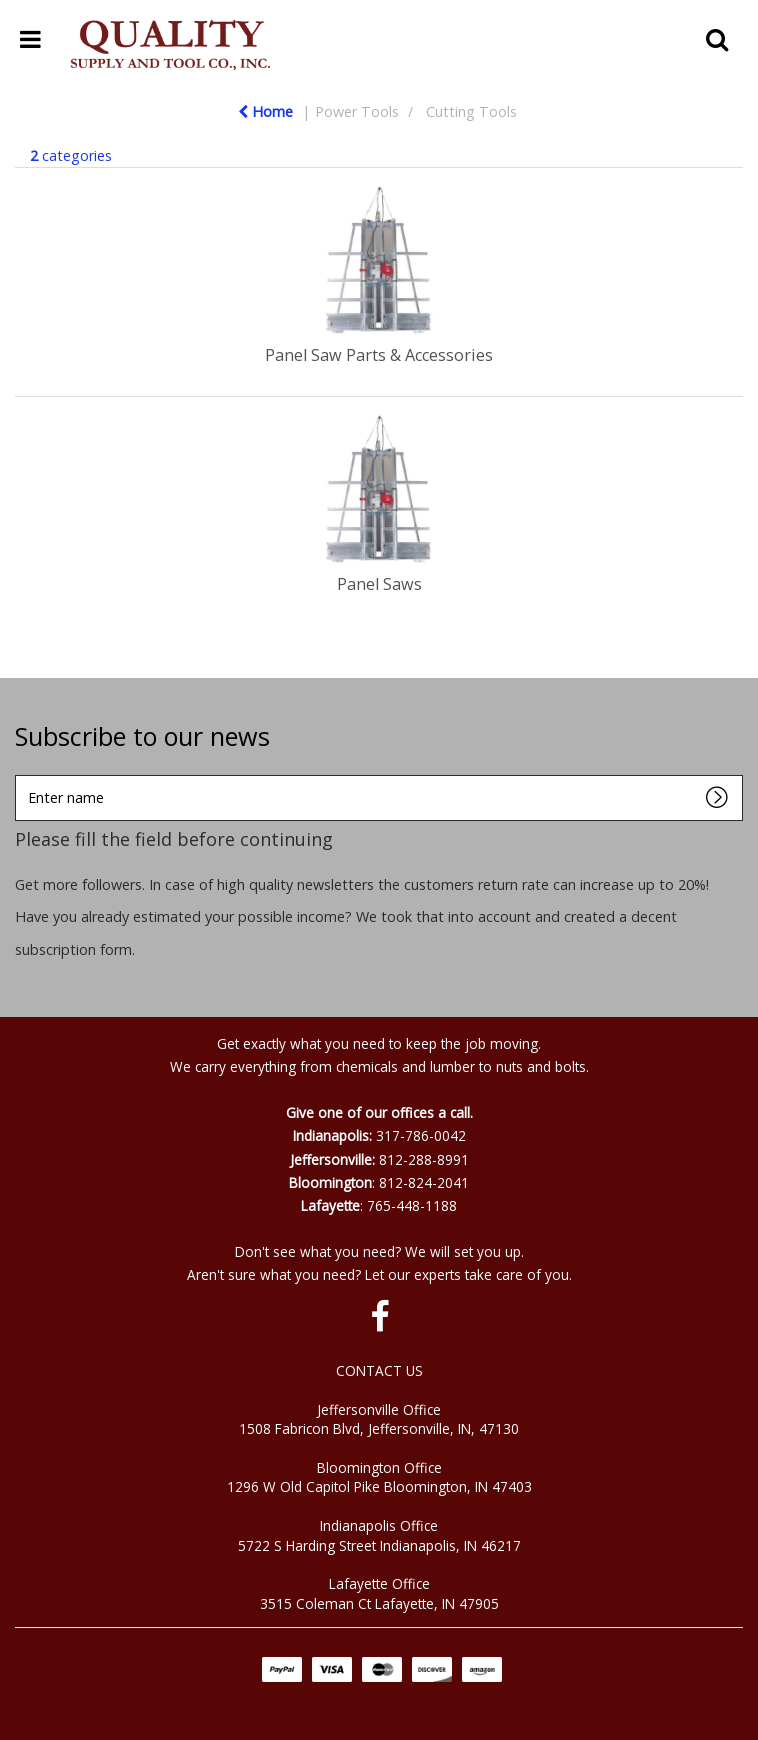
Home (265, 111)
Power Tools (357, 111)
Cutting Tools (471, 111)
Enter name (20, 774)
